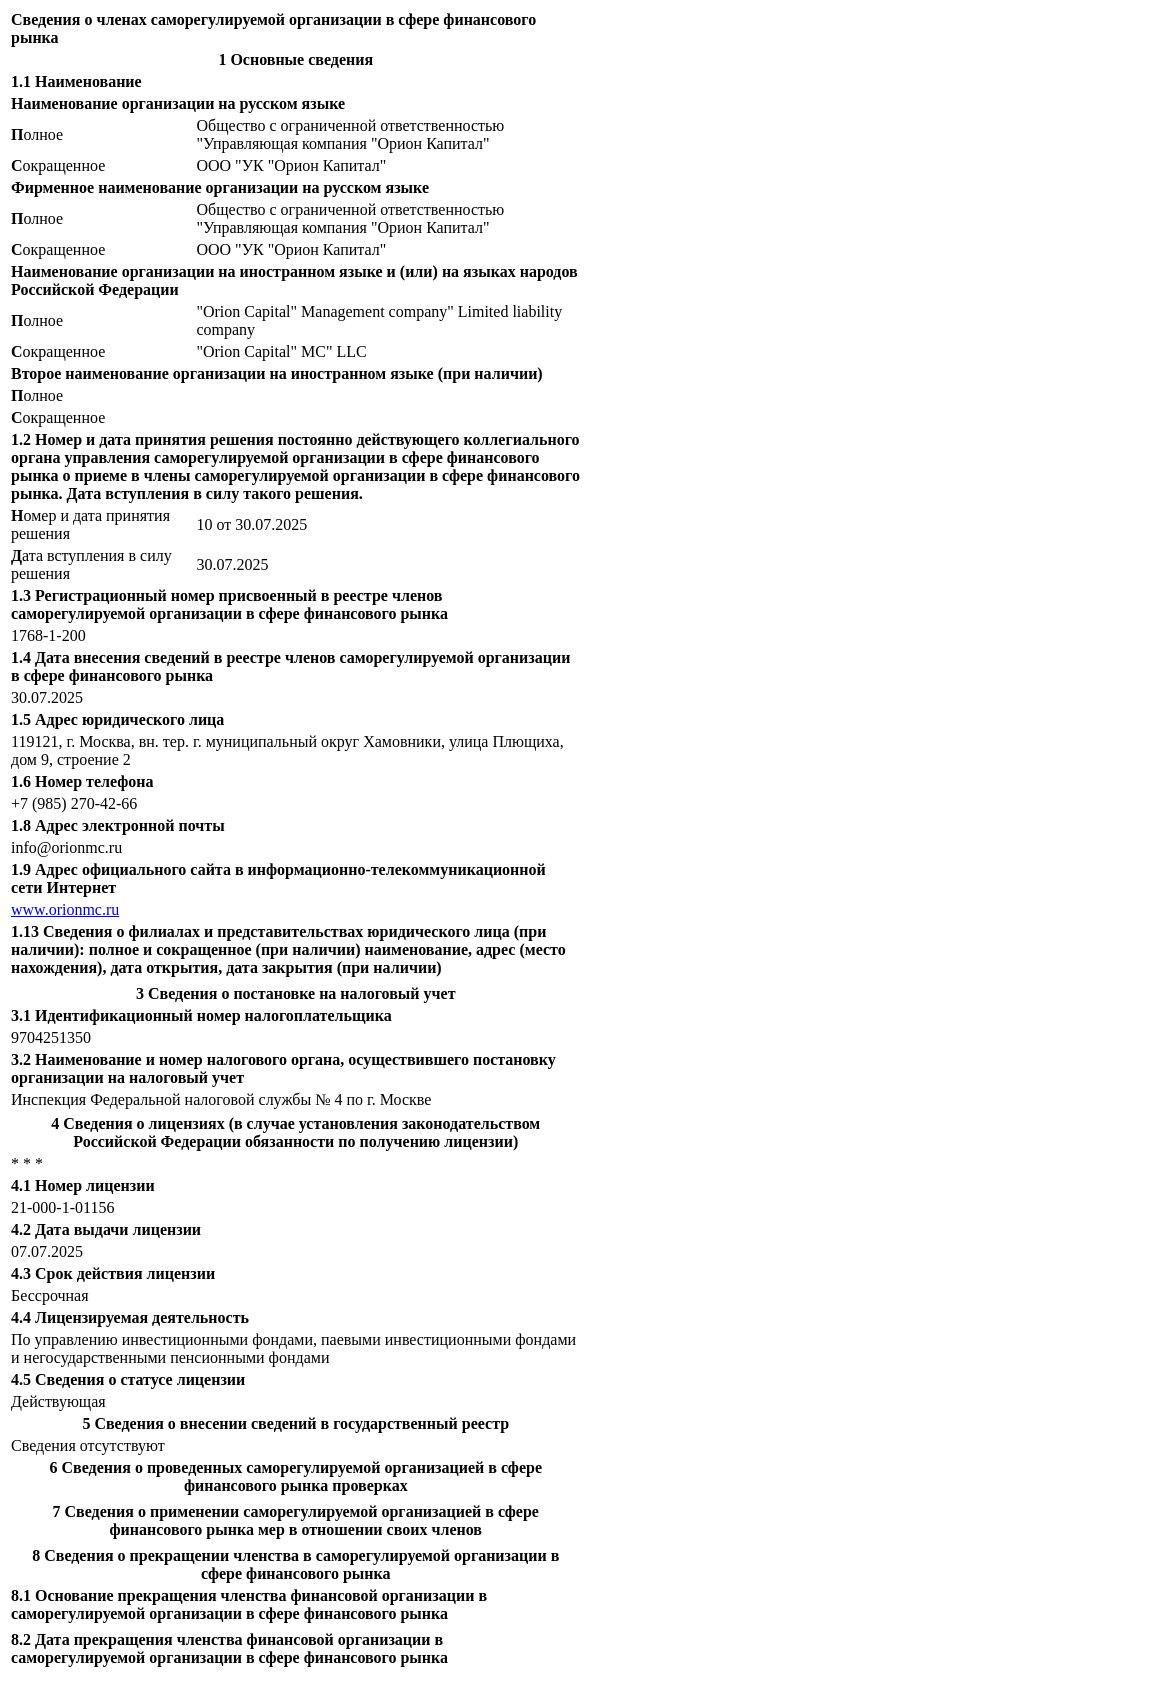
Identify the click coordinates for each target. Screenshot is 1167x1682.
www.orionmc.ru (65, 909)
